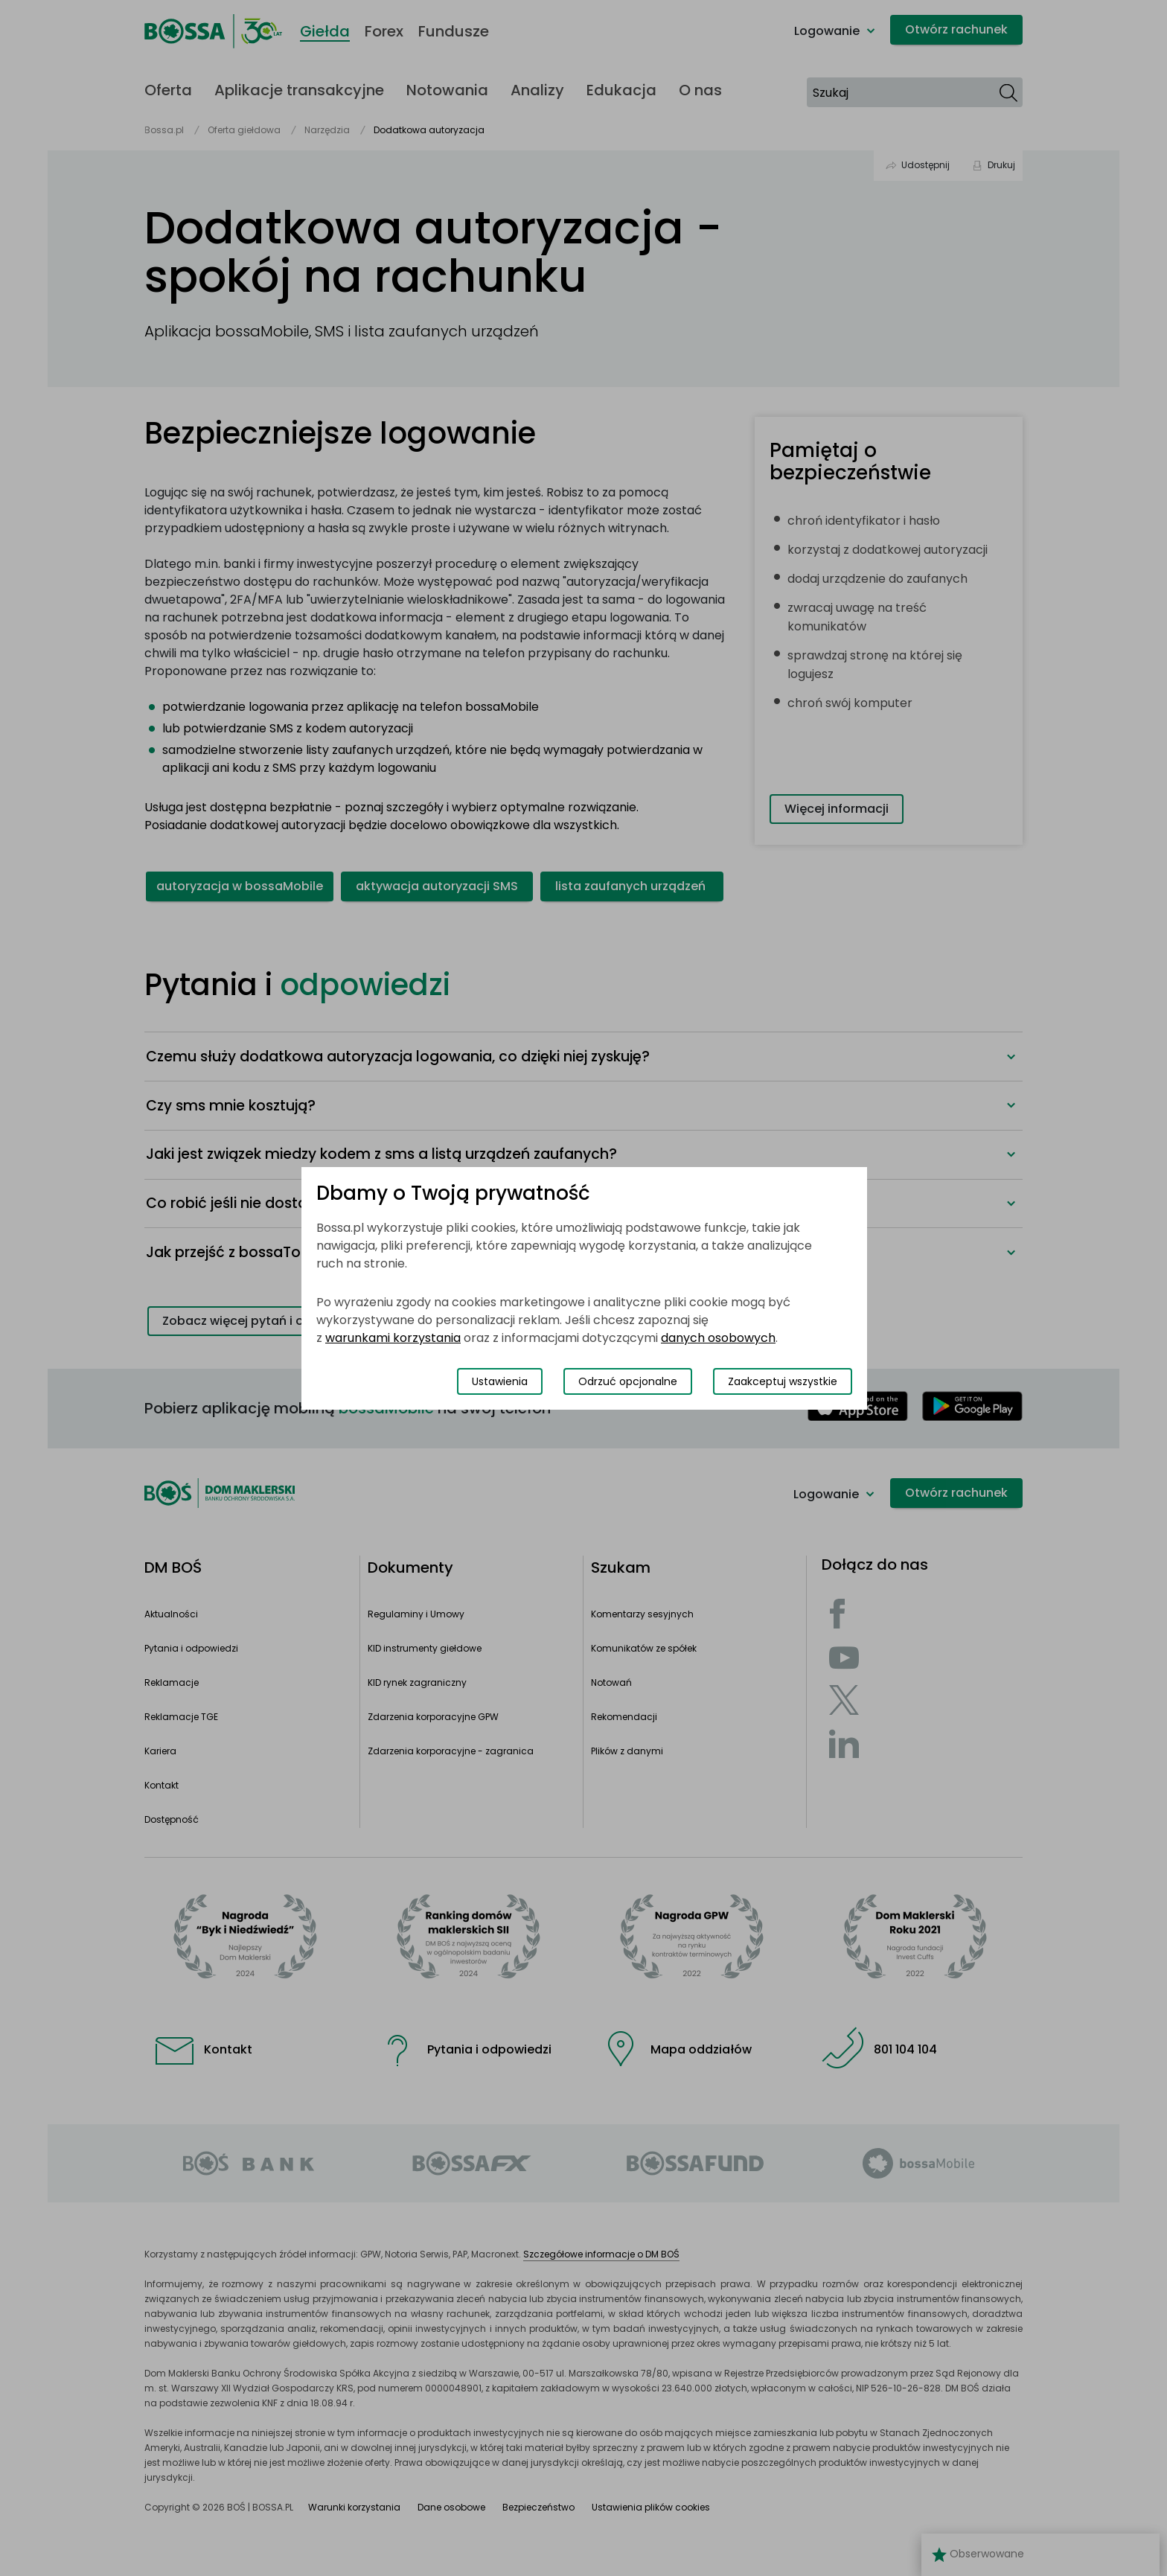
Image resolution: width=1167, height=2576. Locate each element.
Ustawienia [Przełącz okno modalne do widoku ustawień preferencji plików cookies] (500, 1381)
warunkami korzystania (393, 1337)
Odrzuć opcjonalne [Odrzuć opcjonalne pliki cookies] (627, 1381)
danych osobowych (718, 1337)
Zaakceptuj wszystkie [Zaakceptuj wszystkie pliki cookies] (782, 1381)
